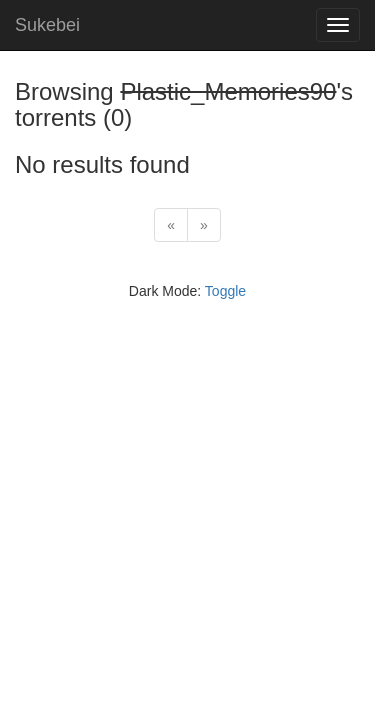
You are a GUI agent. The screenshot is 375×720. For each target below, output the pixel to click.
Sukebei (47, 25)
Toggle (225, 291)
